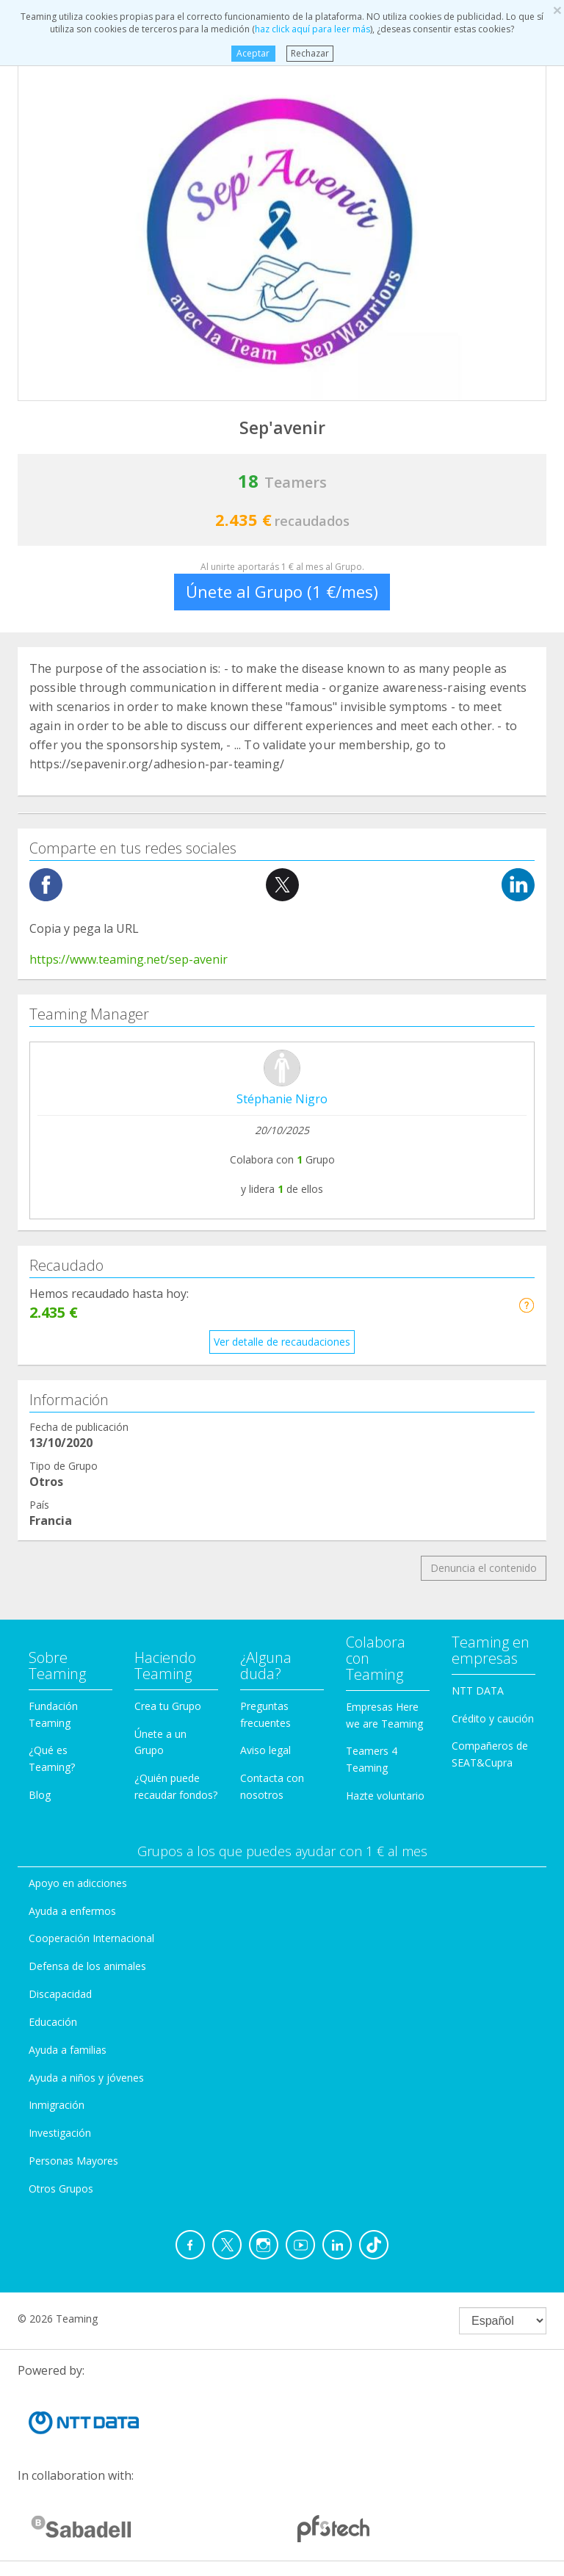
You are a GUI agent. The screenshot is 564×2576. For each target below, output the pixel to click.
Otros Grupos (61, 2189)
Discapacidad (60, 1994)
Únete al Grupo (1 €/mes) (282, 591)
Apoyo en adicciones (78, 1883)
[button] (526, 1304)
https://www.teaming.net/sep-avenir (128, 959)
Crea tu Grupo (167, 1706)
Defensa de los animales (87, 1966)
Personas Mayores (73, 2161)
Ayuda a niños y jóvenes (86, 2078)
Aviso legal (265, 1750)
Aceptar (253, 53)
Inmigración (56, 2105)
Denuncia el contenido (483, 1568)
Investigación (60, 2133)
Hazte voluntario (385, 1796)
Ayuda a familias (67, 2050)
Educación (53, 2022)
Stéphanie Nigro (282, 1099)
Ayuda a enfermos (72, 1911)
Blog (40, 1795)
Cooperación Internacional (91, 1938)
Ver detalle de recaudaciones (282, 1342)
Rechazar (310, 53)
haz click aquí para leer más (312, 29)
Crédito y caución (493, 1718)
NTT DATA (478, 1691)
